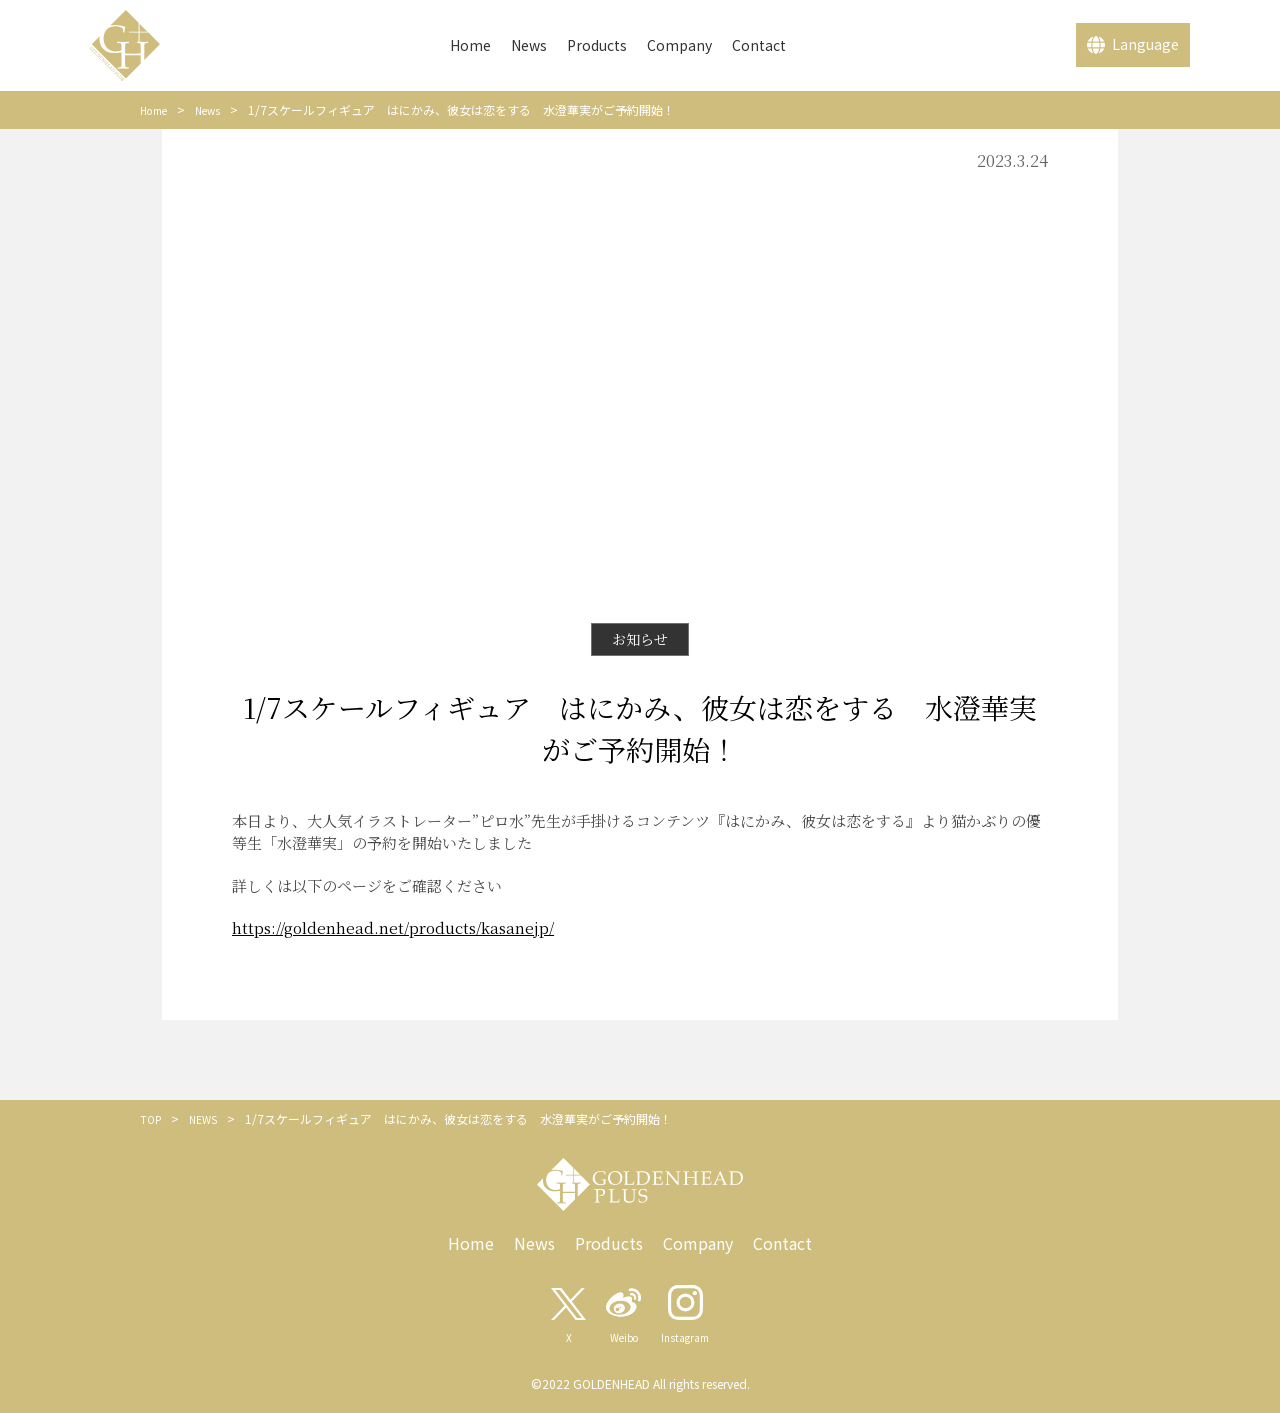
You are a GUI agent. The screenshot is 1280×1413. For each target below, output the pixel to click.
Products (597, 45)
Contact (759, 45)
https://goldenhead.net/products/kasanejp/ (393, 927)
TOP (152, 1118)
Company (679, 45)
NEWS (208, 1118)
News (529, 45)
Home (470, 45)
